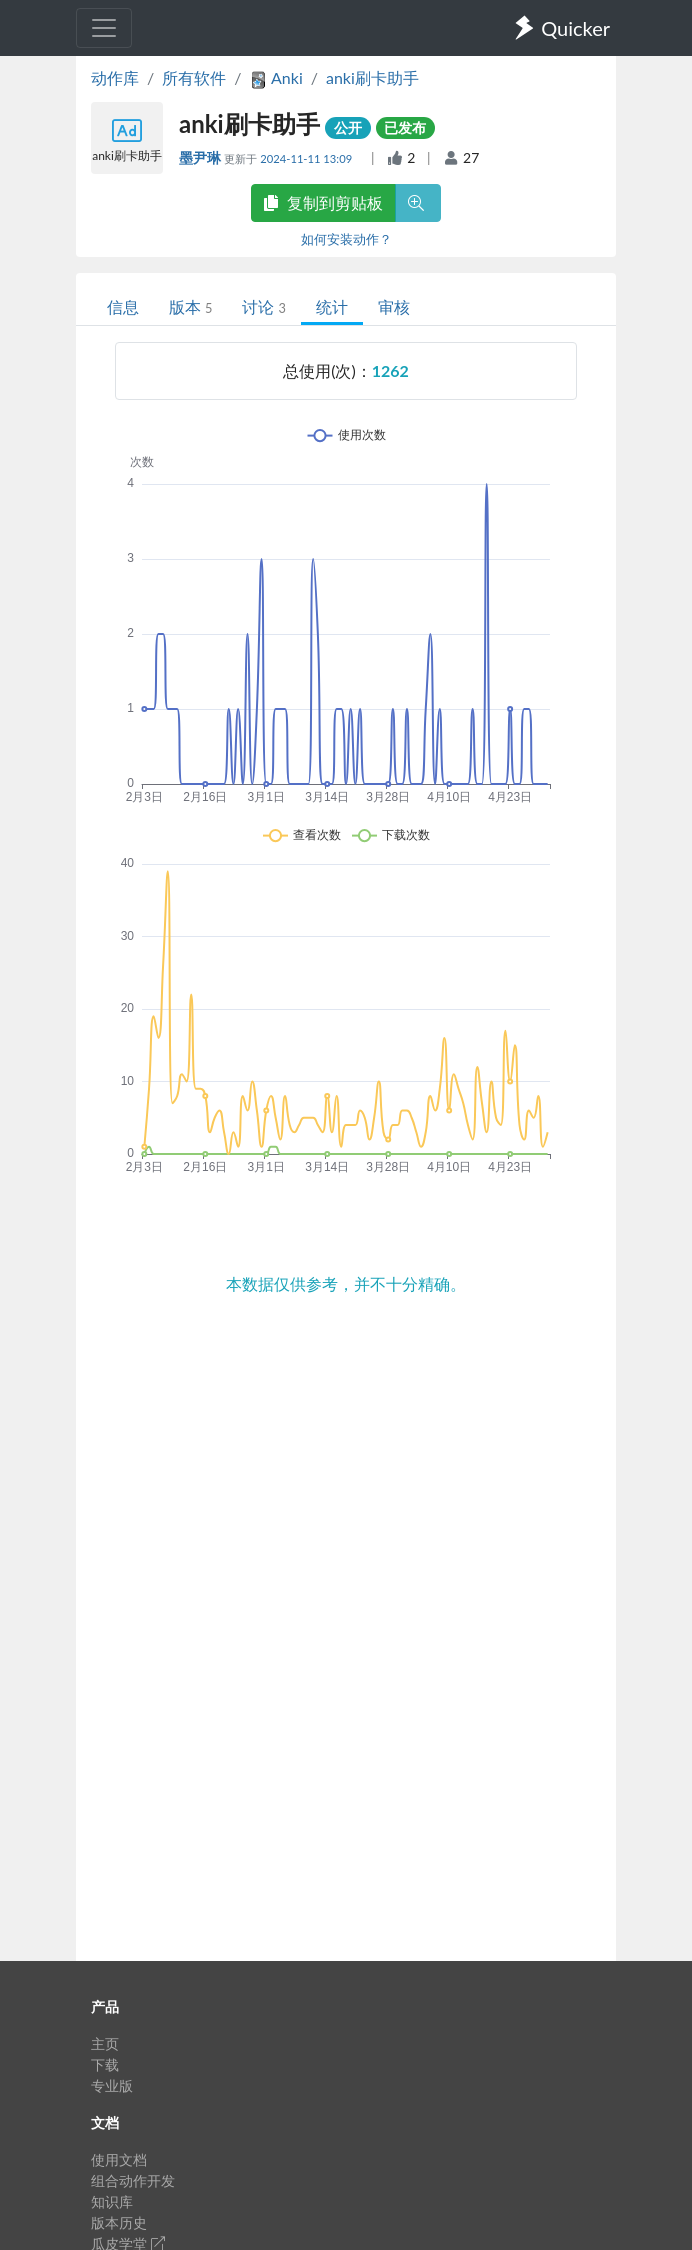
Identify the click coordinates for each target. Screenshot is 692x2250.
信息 (123, 306)
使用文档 (119, 2159)
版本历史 (119, 2222)
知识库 (112, 2201)
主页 (105, 2043)
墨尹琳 (201, 157)
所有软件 (194, 77)
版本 (190, 306)
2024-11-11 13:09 (307, 158)
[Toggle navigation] (104, 28)
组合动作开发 (133, 2180)
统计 (332, 306)
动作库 (115, 77)
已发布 (405, 127)
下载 (105, 2064)
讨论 (263, 306)
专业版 (112, 2085)
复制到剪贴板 (323, 202)
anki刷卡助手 (372, 77)
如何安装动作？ (346, 239)
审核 (394, 306)
